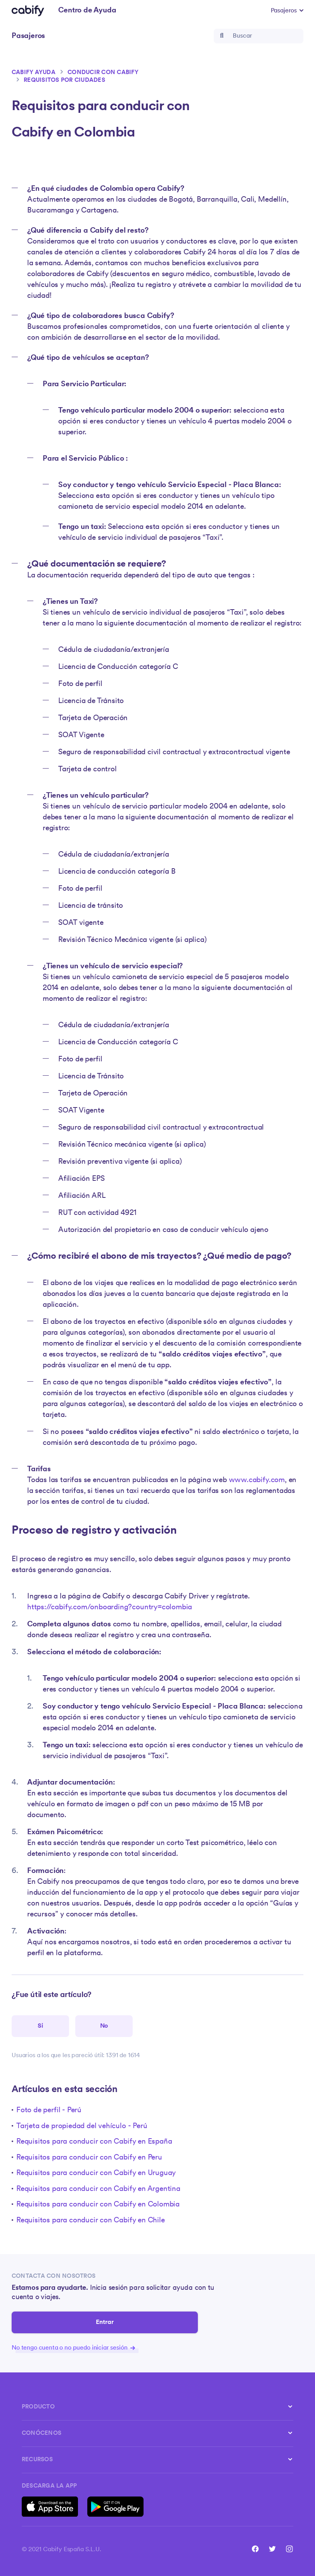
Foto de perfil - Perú (48, 2110)
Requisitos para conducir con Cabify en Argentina (98, 2189)
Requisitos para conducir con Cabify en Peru (89, 2157)
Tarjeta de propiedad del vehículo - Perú (81, 2126)
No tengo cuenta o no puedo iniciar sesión (73, 2348)
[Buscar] (258, 36)
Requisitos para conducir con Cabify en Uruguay (96, 2173)
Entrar (105, 2322)
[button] (287, 11)
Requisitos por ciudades (64, 80)
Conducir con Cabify (103, 73)
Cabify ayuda (33, 73)
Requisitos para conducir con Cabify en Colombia (98, 2204)
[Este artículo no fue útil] (104, 2026)
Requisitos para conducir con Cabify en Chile (90, 2220)
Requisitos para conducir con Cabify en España (94, 2142)
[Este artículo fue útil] (40, 2026)
